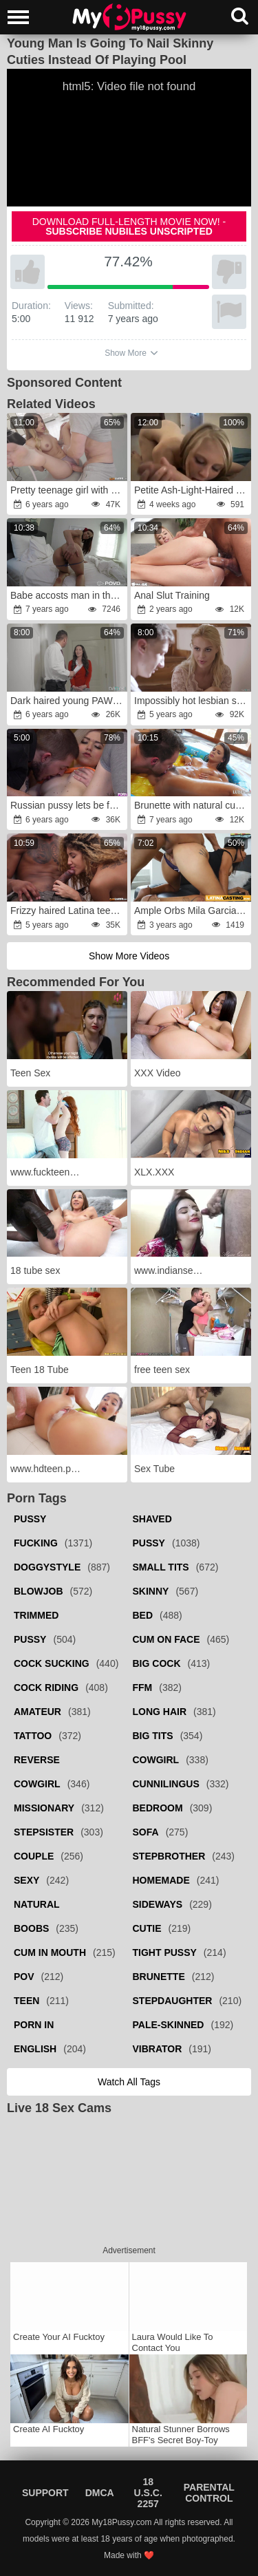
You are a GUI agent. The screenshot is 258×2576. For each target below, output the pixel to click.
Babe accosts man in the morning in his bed (68, 595)
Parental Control (209, 2493)
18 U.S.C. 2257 (148, 2492)
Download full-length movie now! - (129, 226)
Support (45, 2492)
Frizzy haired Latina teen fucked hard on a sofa (68, 910)
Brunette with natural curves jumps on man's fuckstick (192, 805)
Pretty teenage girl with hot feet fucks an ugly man (68, 490)
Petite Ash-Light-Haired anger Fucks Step (192, 490)
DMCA (99, 2492)
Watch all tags (129, 2081)
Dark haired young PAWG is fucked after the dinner (68, 700)
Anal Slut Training (172, 595)
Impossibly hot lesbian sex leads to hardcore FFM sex (192, 700)
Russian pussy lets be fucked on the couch (68, 805)
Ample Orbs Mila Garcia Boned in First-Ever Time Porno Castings (192, 910)
